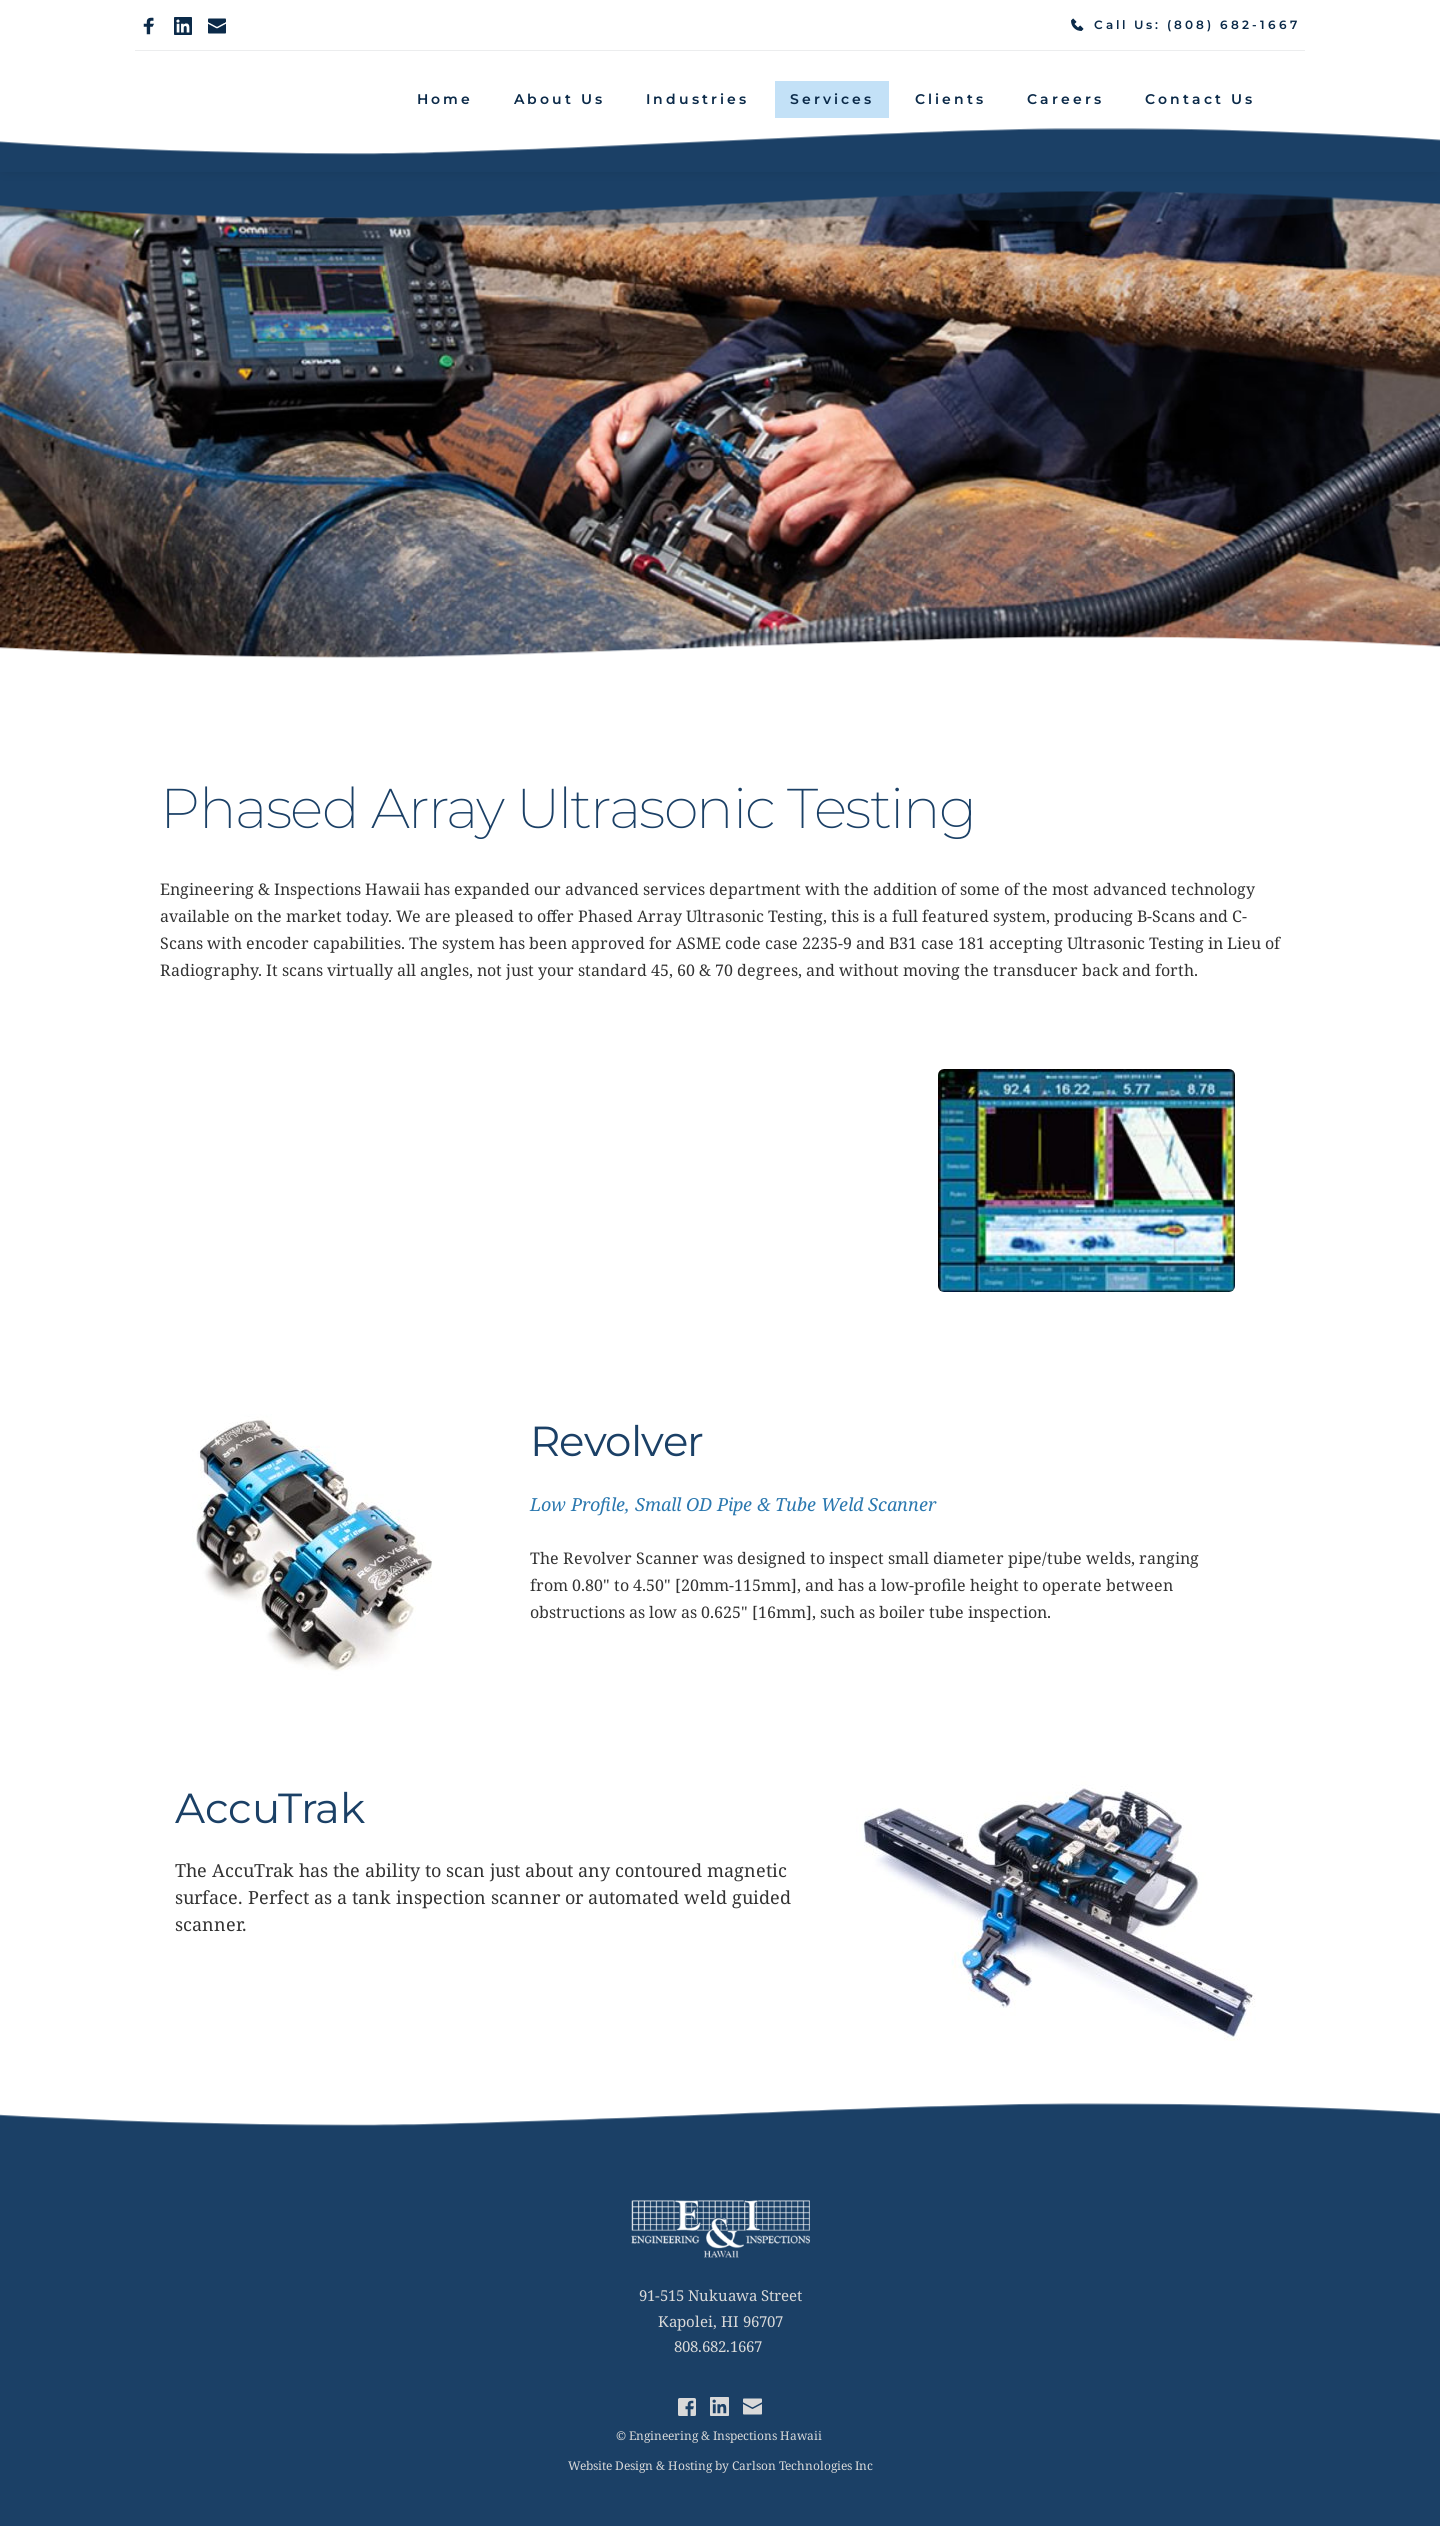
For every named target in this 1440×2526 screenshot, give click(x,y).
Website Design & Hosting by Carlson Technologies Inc (720, 2465)
